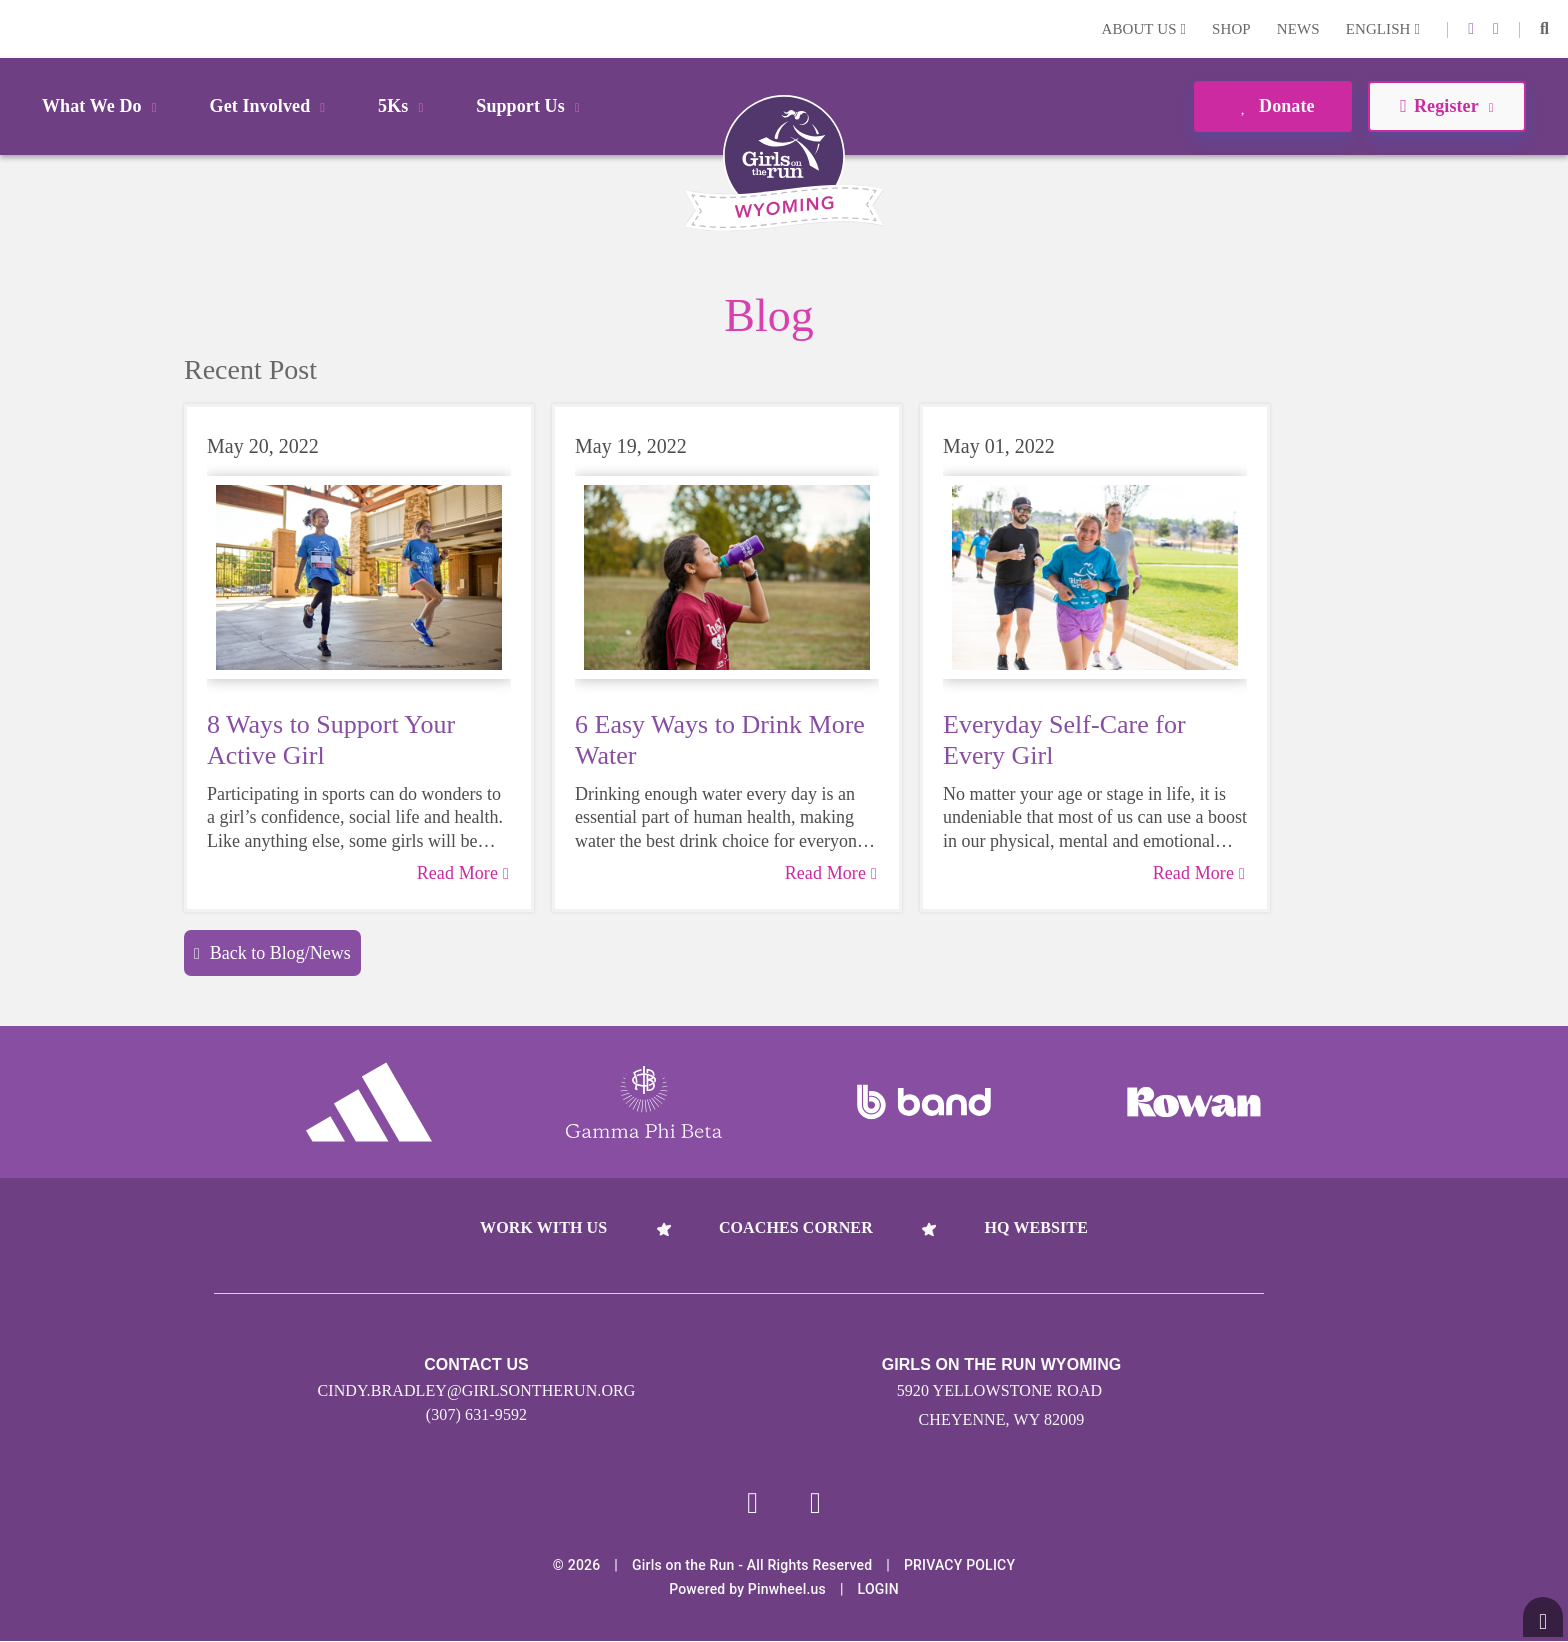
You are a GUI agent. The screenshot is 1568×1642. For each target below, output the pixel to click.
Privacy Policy (959, 1566)
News (1298, 29)
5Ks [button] (404, 106)
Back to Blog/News (272, 953)
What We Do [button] (103, 106)
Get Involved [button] (271, 106)
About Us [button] (1143, 29)
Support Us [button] (531, 106)
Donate (1272, 106)
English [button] (1383, 29)
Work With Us (543, 1227)
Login (19, 28)
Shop (1231, 29)
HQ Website (1035, 1227)
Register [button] (1446, 106)
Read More (463, 873)
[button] (1544, 29)
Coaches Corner (796, 1227)
